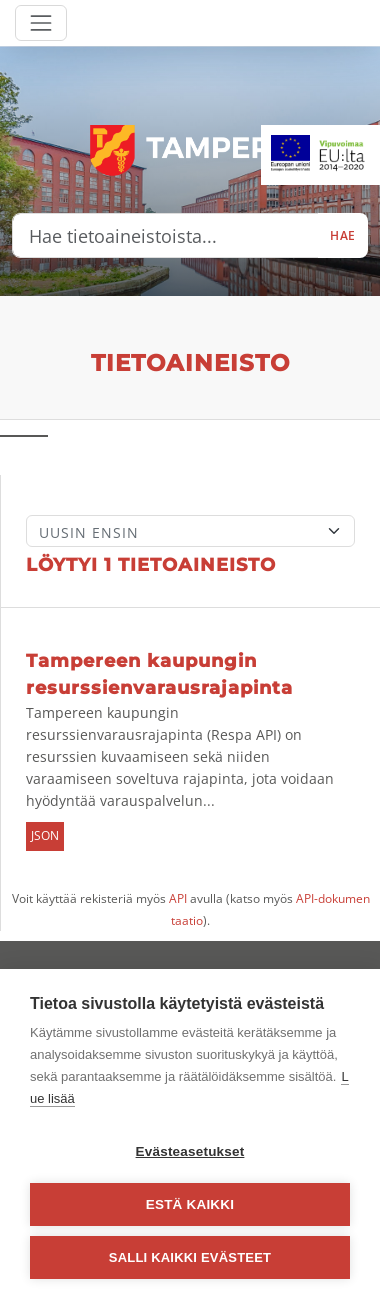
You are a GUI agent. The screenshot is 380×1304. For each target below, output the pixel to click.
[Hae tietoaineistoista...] (165, 236)
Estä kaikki (190, 1204)
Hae (343, 235)
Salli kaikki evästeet (190, 1257)
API (178, 898)
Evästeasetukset (190, 1151)
